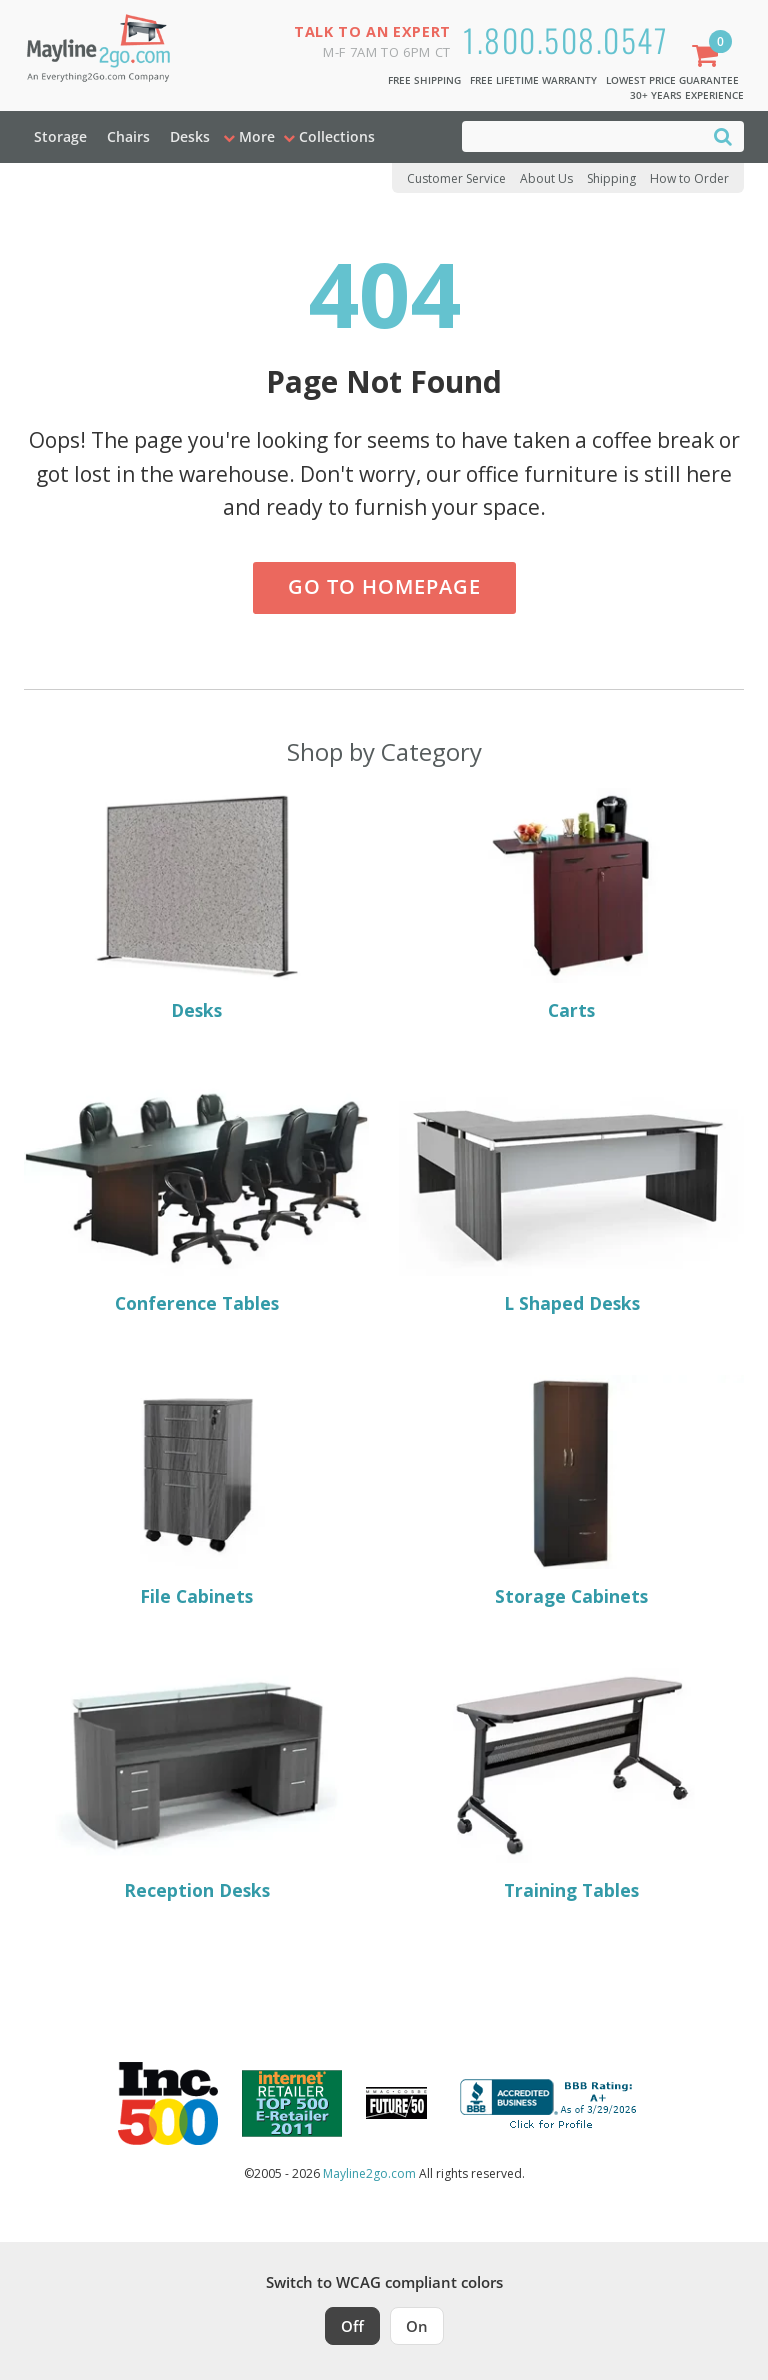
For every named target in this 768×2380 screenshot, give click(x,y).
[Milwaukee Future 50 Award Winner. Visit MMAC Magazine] (396, 2103)
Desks (190, 136)
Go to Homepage (384, 586)
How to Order (689, 178)
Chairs (128, 136)
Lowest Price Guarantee (672, 80)
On (417, 2326)
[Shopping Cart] (709, 57)
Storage (60, 136)
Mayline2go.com (369, 2173)
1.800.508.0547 (565, 39)
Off (352, 2326)
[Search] (723, 135)
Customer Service (456, 178)
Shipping (611, 178)
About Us (546, 178)
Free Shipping (424, 80)
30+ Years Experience (687, 95)
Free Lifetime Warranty (533, 80)
